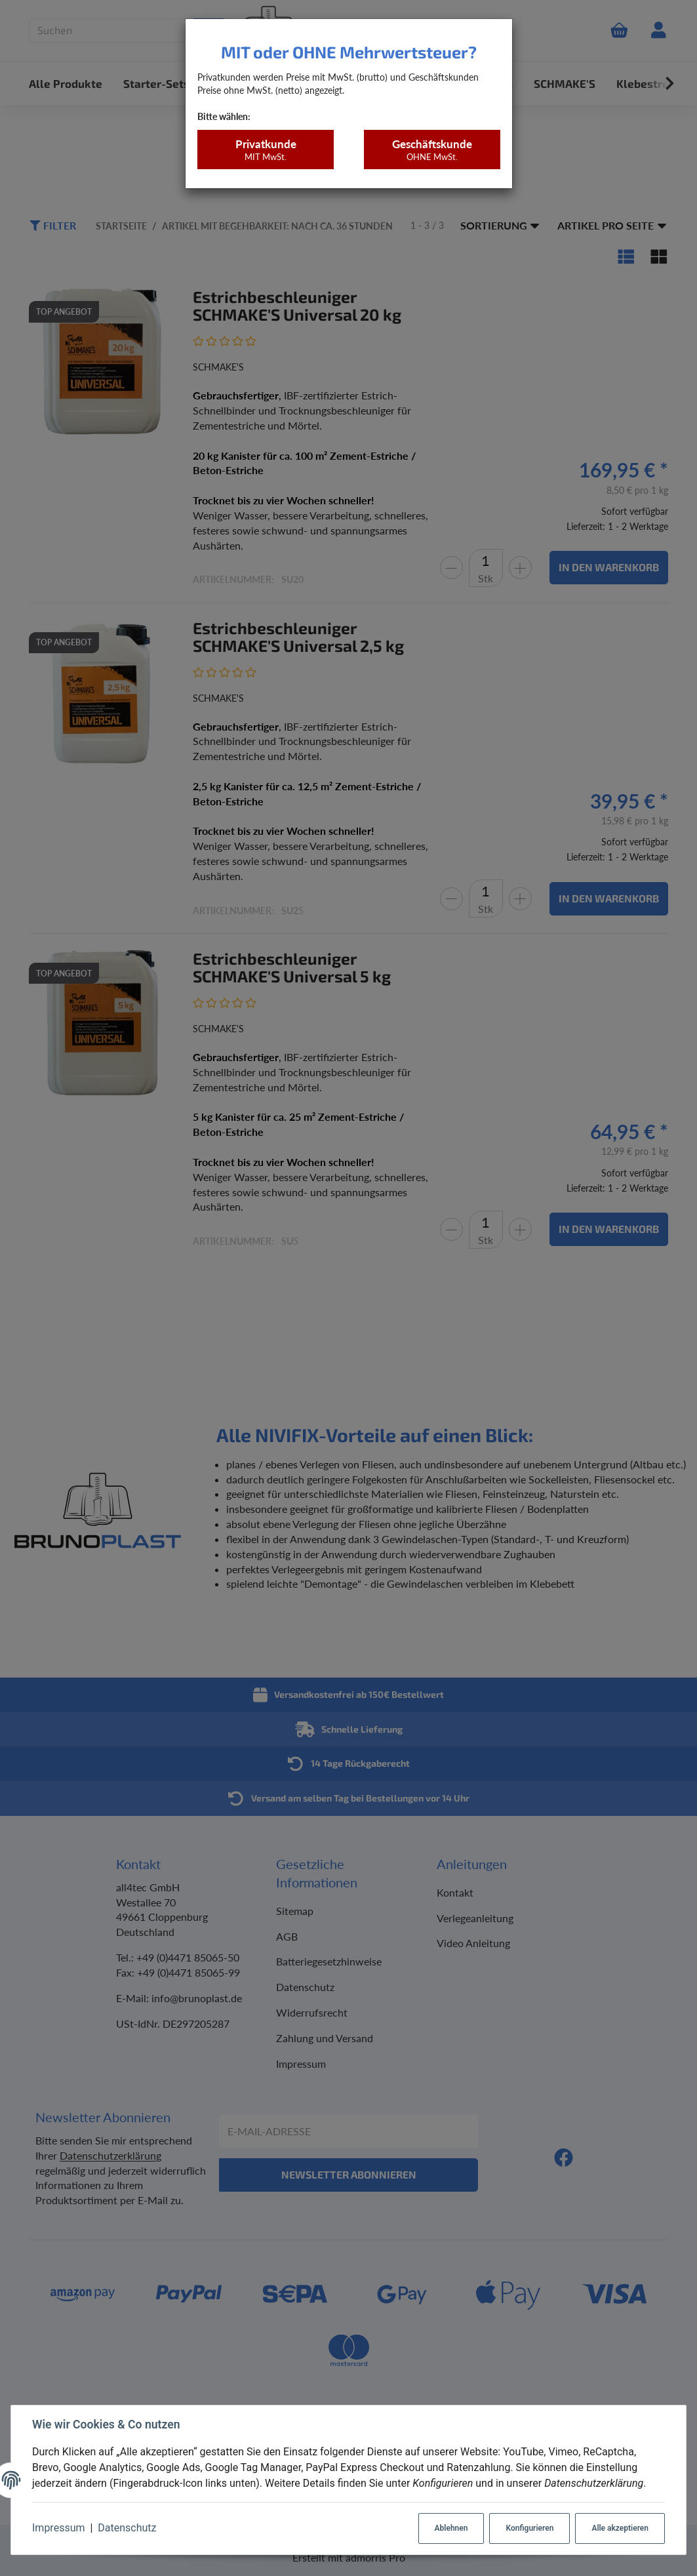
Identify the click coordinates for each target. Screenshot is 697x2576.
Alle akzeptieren (619, 2528)
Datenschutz (127, 2528)
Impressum (58, 2528)
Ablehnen (451, 2528)
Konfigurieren (529, 2528)
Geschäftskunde (432, 150)
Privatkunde (265, 150)
